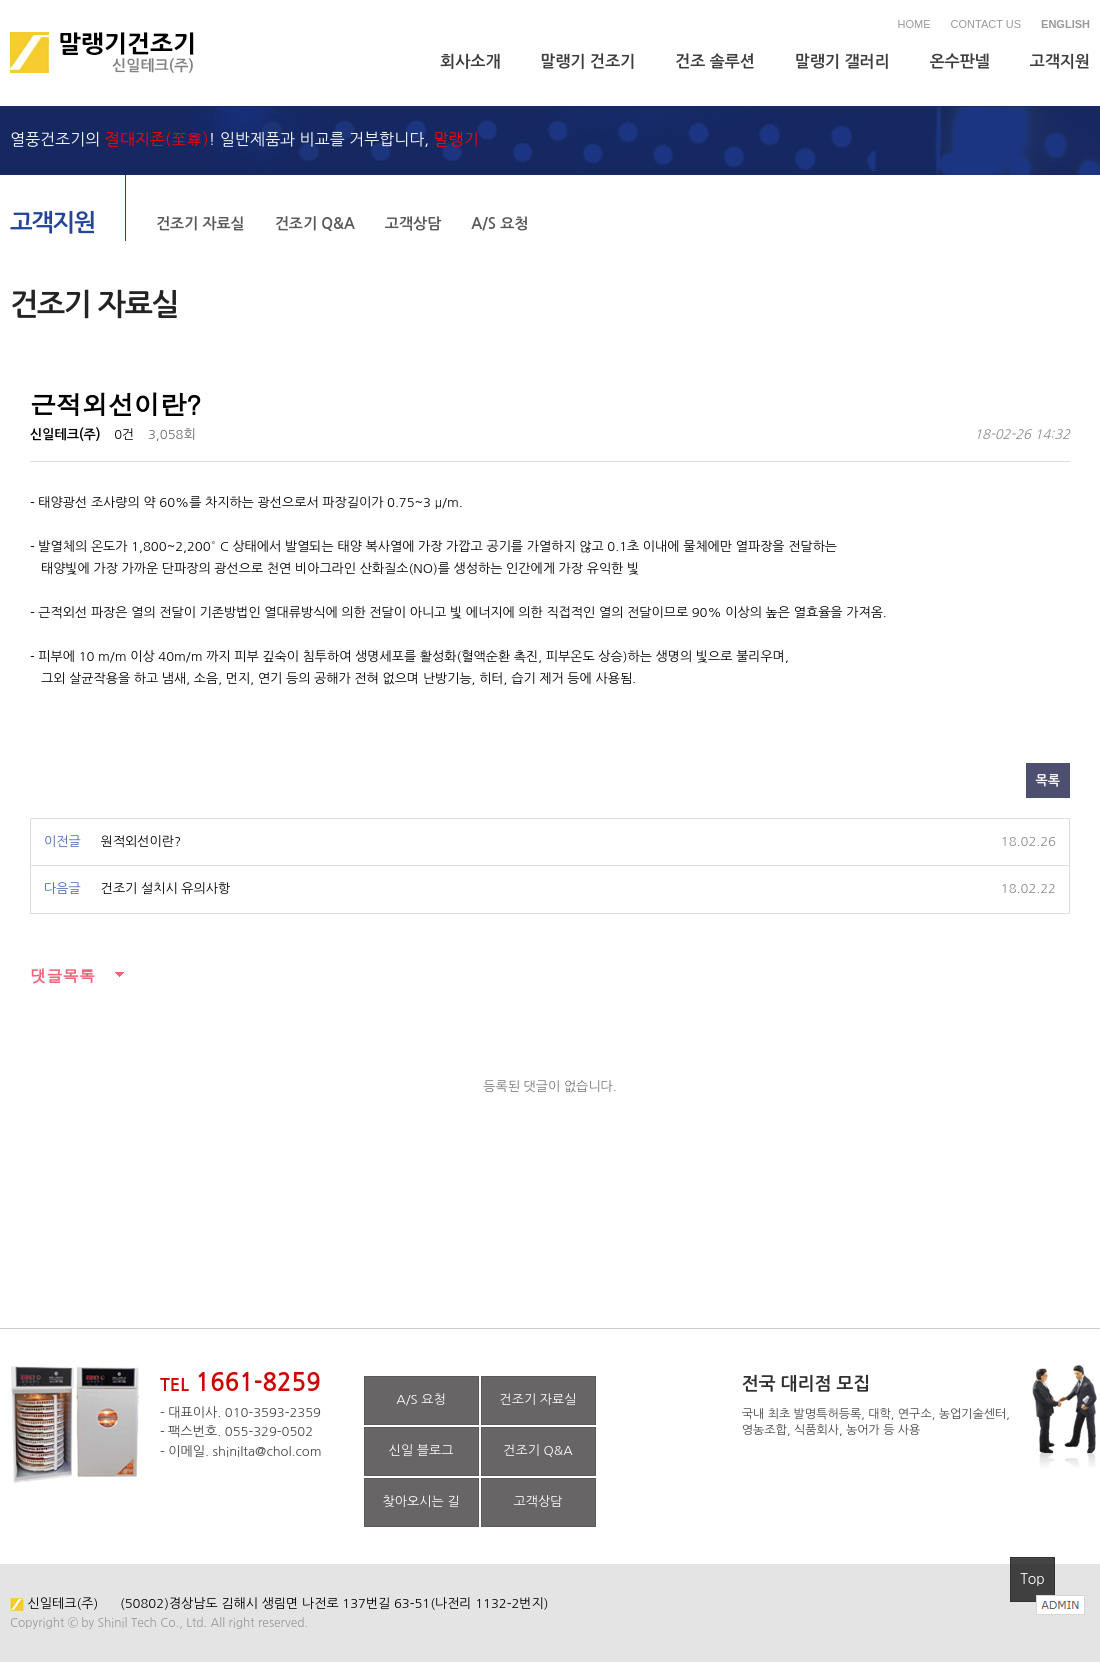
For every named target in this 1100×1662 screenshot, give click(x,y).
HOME (914, 24)
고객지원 (1060, 61)
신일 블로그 (421, 1450)
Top (1032, 1579)
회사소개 (470, 61)
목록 (1048, 780)
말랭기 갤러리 (842, 61)
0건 (124, 434)
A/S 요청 (499, 223)
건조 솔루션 (715, 61)
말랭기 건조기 (588, 61)
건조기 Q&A (315, 223)
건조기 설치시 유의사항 (165, 888)
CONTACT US (986, 24)
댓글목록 (62, 975)
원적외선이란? (141, 841)
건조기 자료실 (200, 223)
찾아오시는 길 (421, 1501)
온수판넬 (960, 61)
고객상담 (413, 223)
